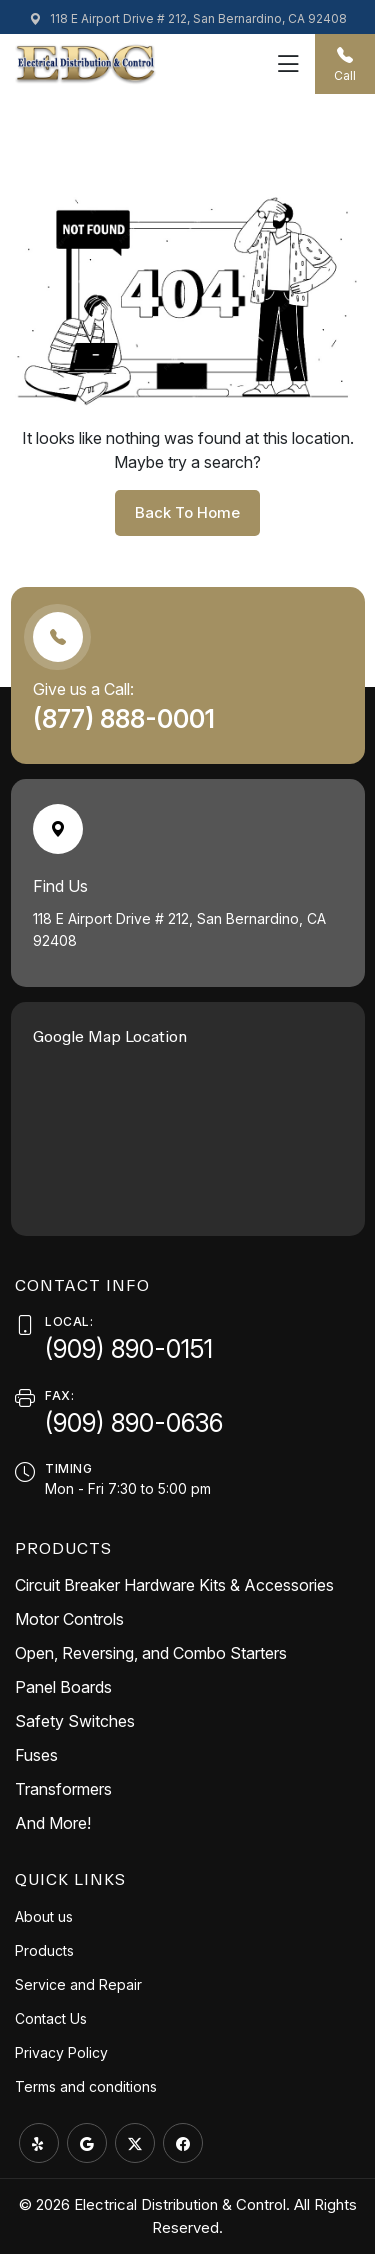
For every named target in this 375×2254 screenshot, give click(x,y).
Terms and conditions (86, 2086)
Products (44, 1950)
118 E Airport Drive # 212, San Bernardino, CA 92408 (188, 18)
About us (44, 1916)
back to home (187, 512)
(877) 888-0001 (127, 719)
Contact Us (51, 2018)
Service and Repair (78, 1984)
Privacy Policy (61, 2052)
